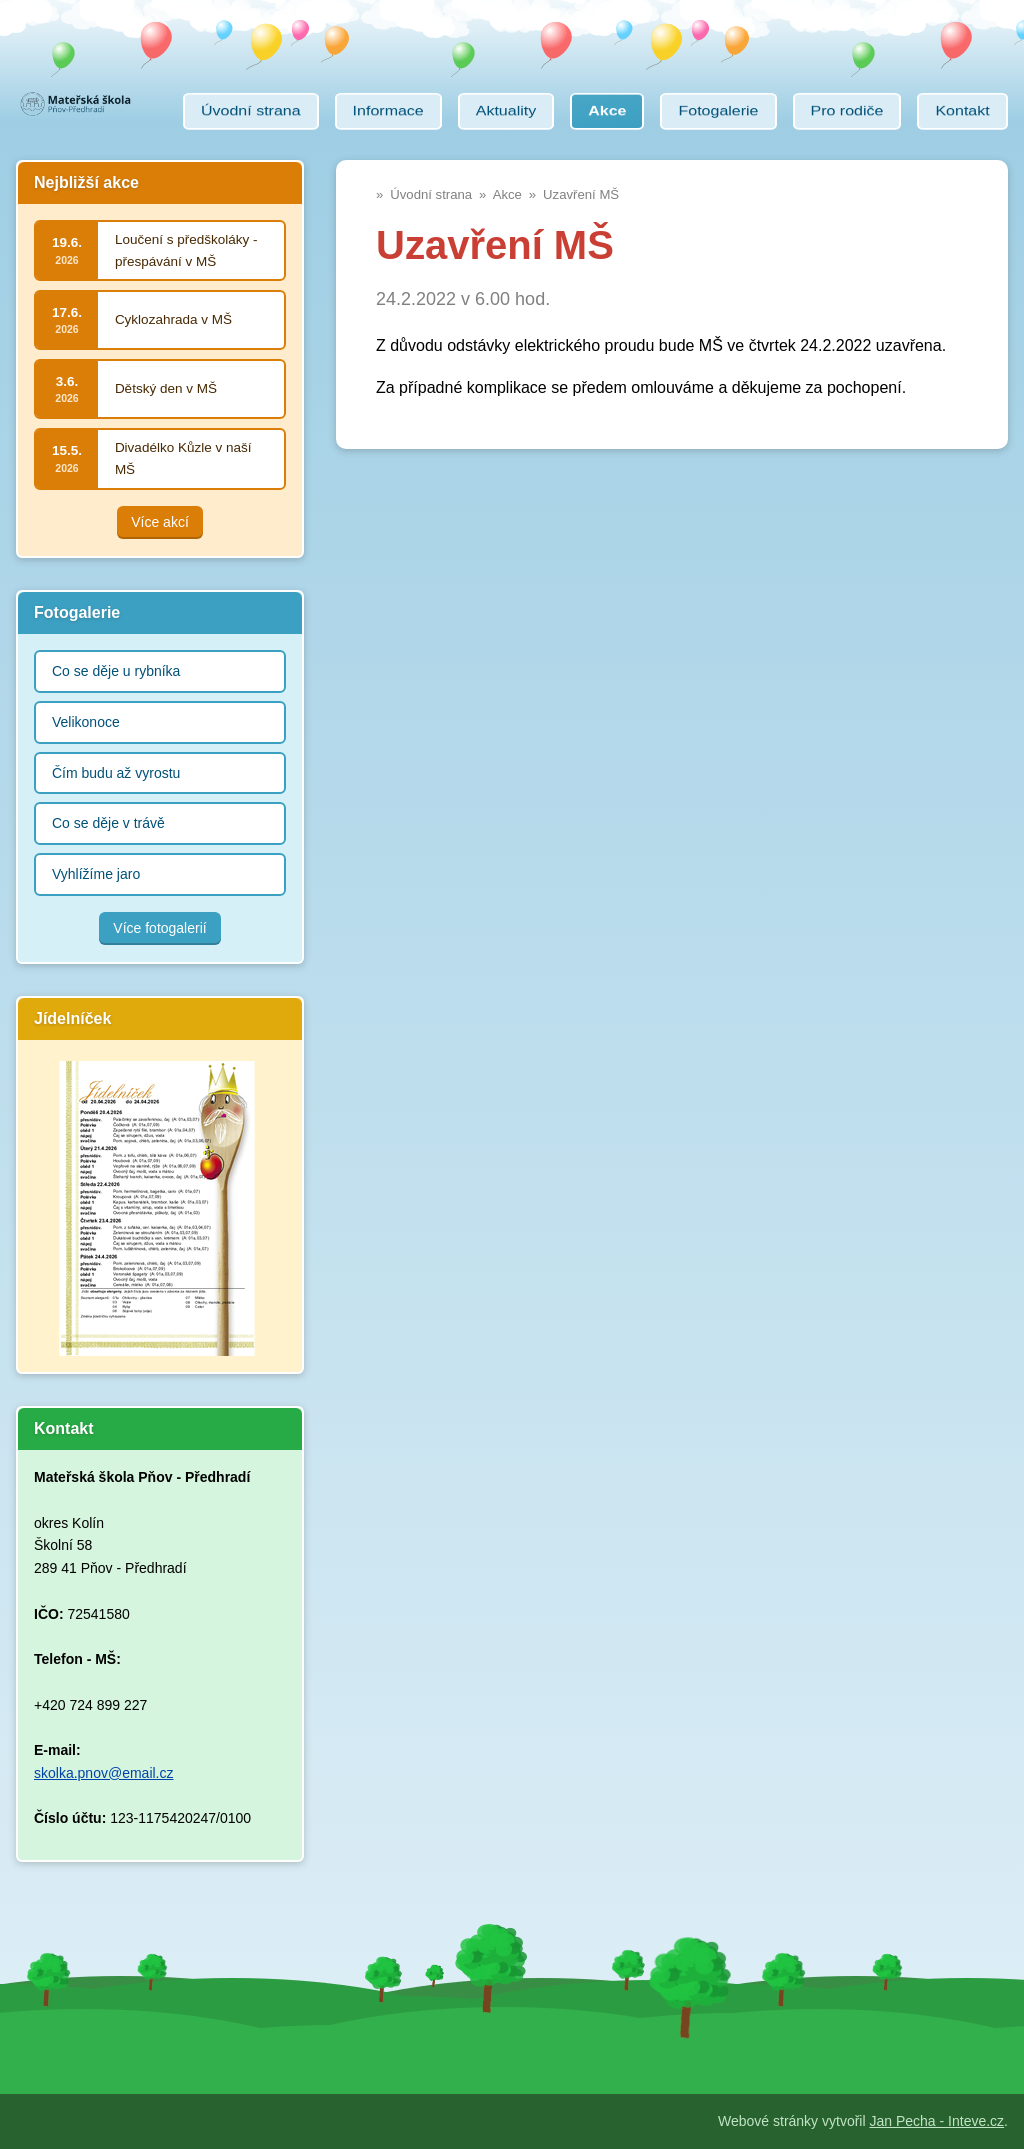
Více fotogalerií (159, 928)
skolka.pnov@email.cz (104, 1773)
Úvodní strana (431, 194)
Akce (507, 194)
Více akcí (160, 522)
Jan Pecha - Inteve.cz (936, 2121)
